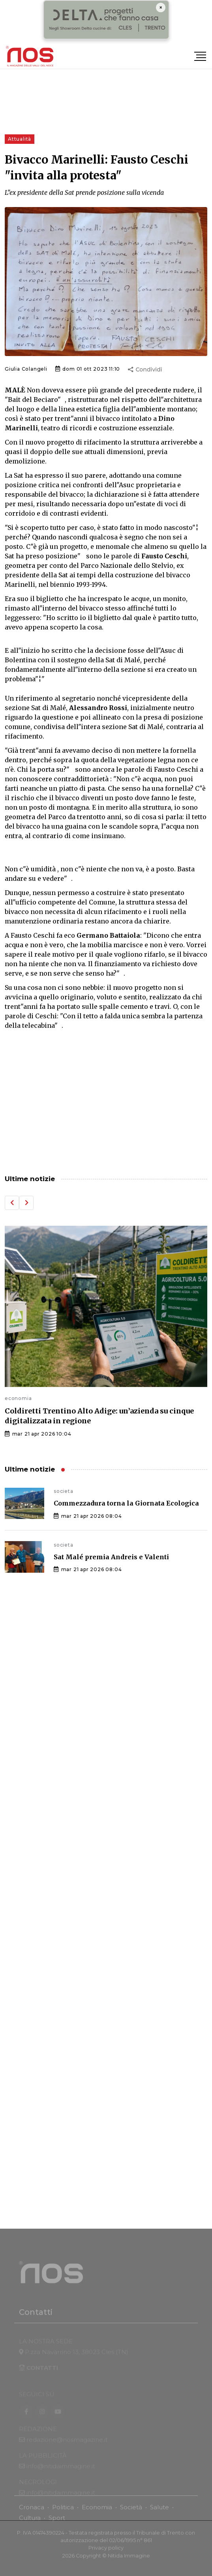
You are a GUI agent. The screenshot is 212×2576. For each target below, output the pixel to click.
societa (63, 1491)
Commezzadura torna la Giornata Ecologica (126, 1503)
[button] (12, 1203)
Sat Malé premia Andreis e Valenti (111, 1557)
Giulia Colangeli (26, 369)
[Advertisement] (106, 1103)
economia (18, 1398)
